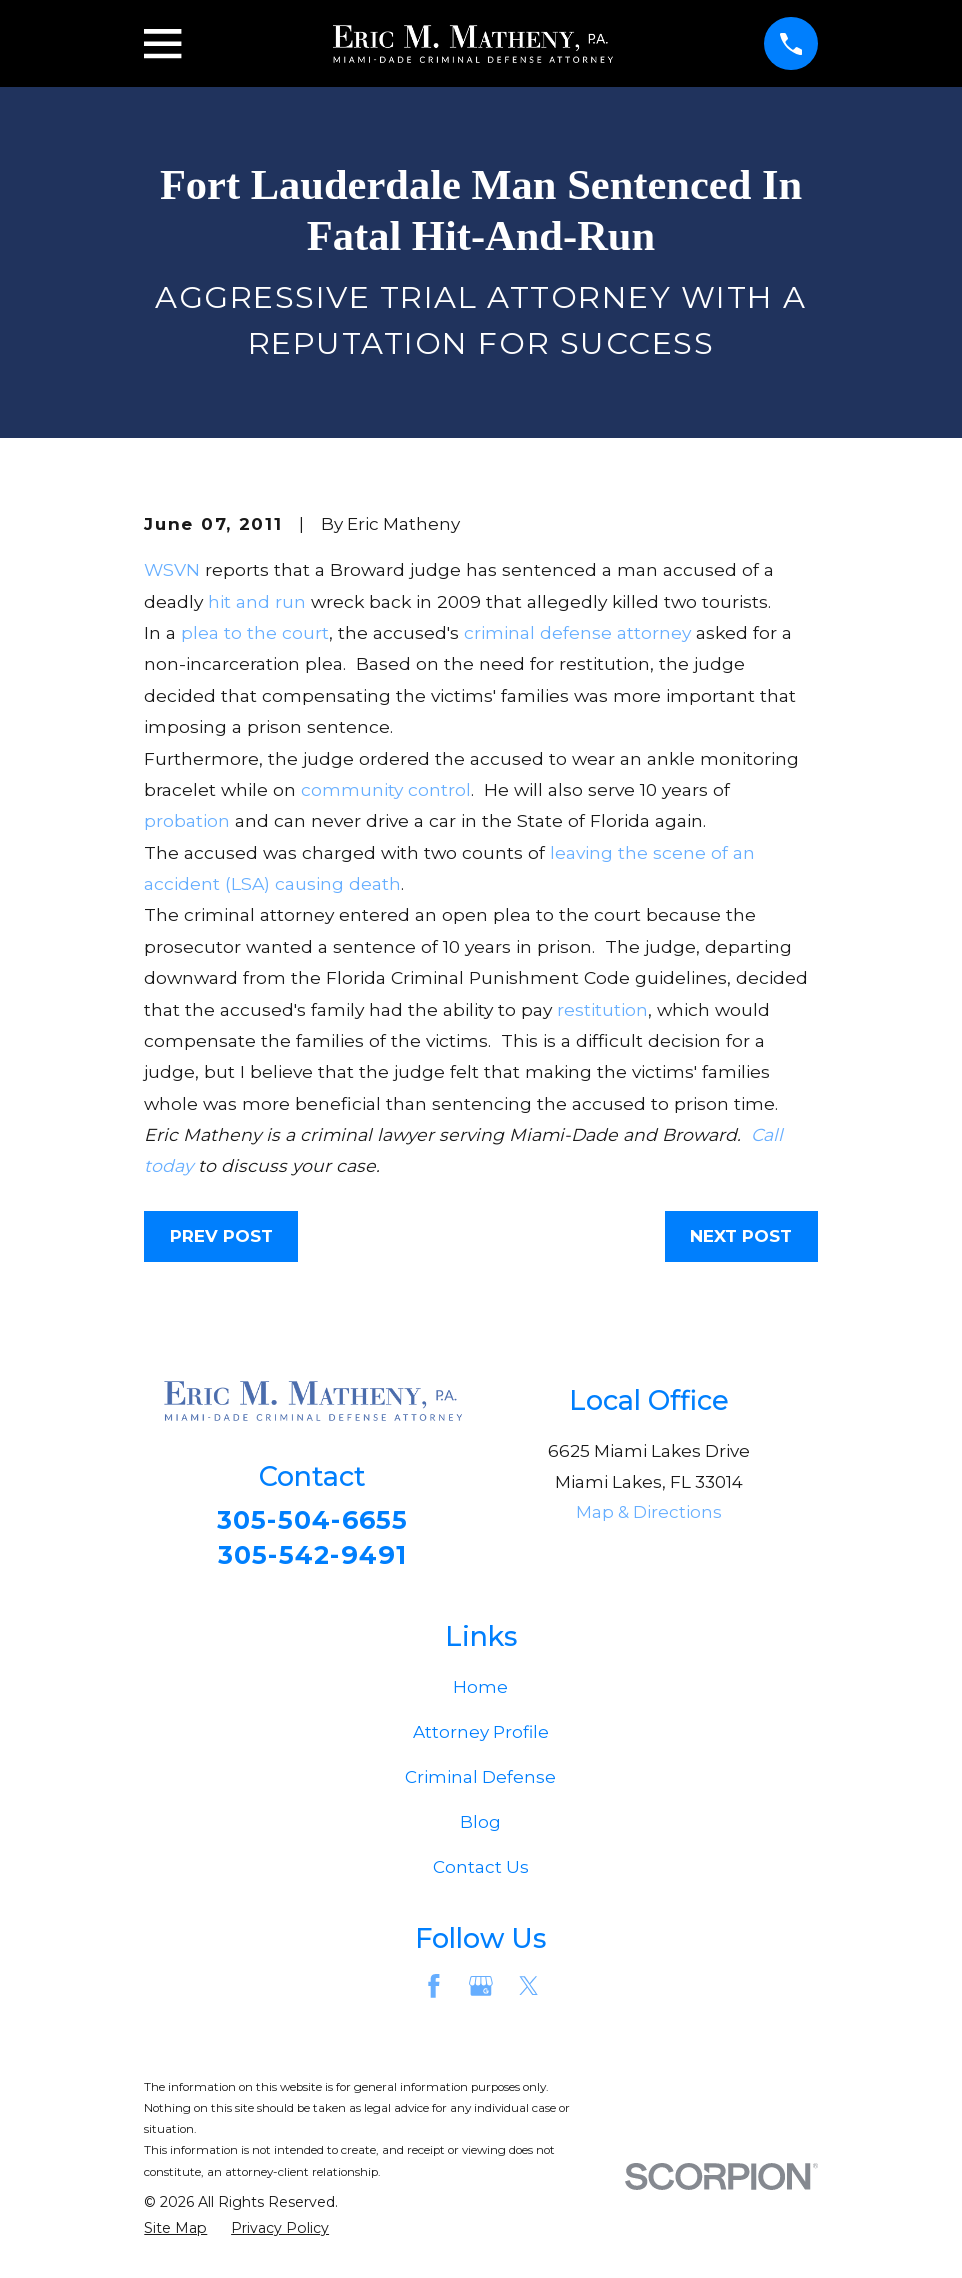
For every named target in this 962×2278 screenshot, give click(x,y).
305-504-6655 (312, 1521)
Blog (480, 1828)
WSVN (172, 569)
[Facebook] (434, 1992)
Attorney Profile (481, 1738)
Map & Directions (649, 1512)
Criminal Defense (480, 1783)
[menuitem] (175, 2235)
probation (187, 820)
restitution (602, 1009)
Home (480, 1693)
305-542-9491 (312, 1558)
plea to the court (255, 632)
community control (386, 789)
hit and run (257, 601)
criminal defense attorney (577, 632)
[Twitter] (529, 1992)
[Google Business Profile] (481, 1992)
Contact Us (481, 1873)
